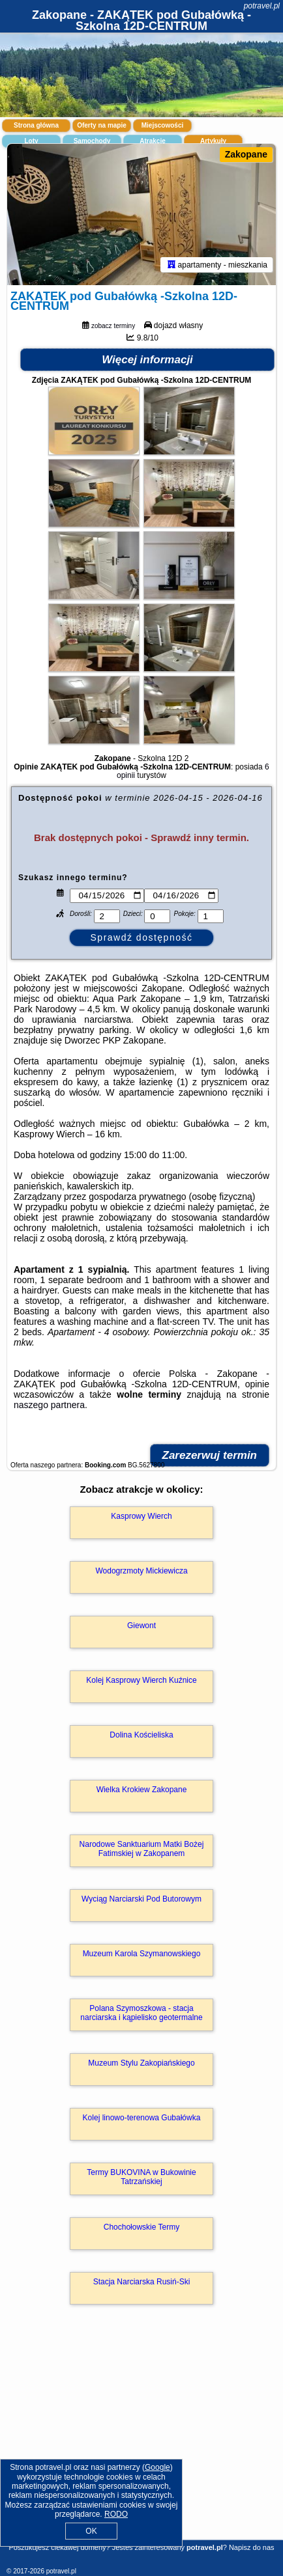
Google (157, 2467)
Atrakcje (152, 141)
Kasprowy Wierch (141, 1516)
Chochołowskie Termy (142, 2227)
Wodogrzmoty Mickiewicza (141, 1570)
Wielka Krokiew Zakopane (142, 1789)
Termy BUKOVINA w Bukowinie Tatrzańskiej (141, 2177)
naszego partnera (49, 1405)
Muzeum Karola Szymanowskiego (142, 1953)
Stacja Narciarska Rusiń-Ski (141, 2281)
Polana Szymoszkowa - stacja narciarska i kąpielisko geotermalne (141, 2013)
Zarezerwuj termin (210, 1455)
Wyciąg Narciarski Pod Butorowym (141, 1899)
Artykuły (213, 141)
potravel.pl (262, 5)
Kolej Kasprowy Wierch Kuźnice (141, 1680)
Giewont (141, 1625)
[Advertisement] (141, 2441)
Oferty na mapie (102, 125)
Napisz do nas (252, 2547)
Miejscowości (162, 125)
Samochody (92, 141)
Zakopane (246, 154)
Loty (31, 141)
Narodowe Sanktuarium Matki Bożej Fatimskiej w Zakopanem (142, 1849)
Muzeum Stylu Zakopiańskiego (141, 2063)
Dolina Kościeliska (141, 1734)
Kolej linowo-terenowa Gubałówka (142, 2117)
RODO (116, 2514)
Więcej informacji (147, 359)
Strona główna (36, 125)
